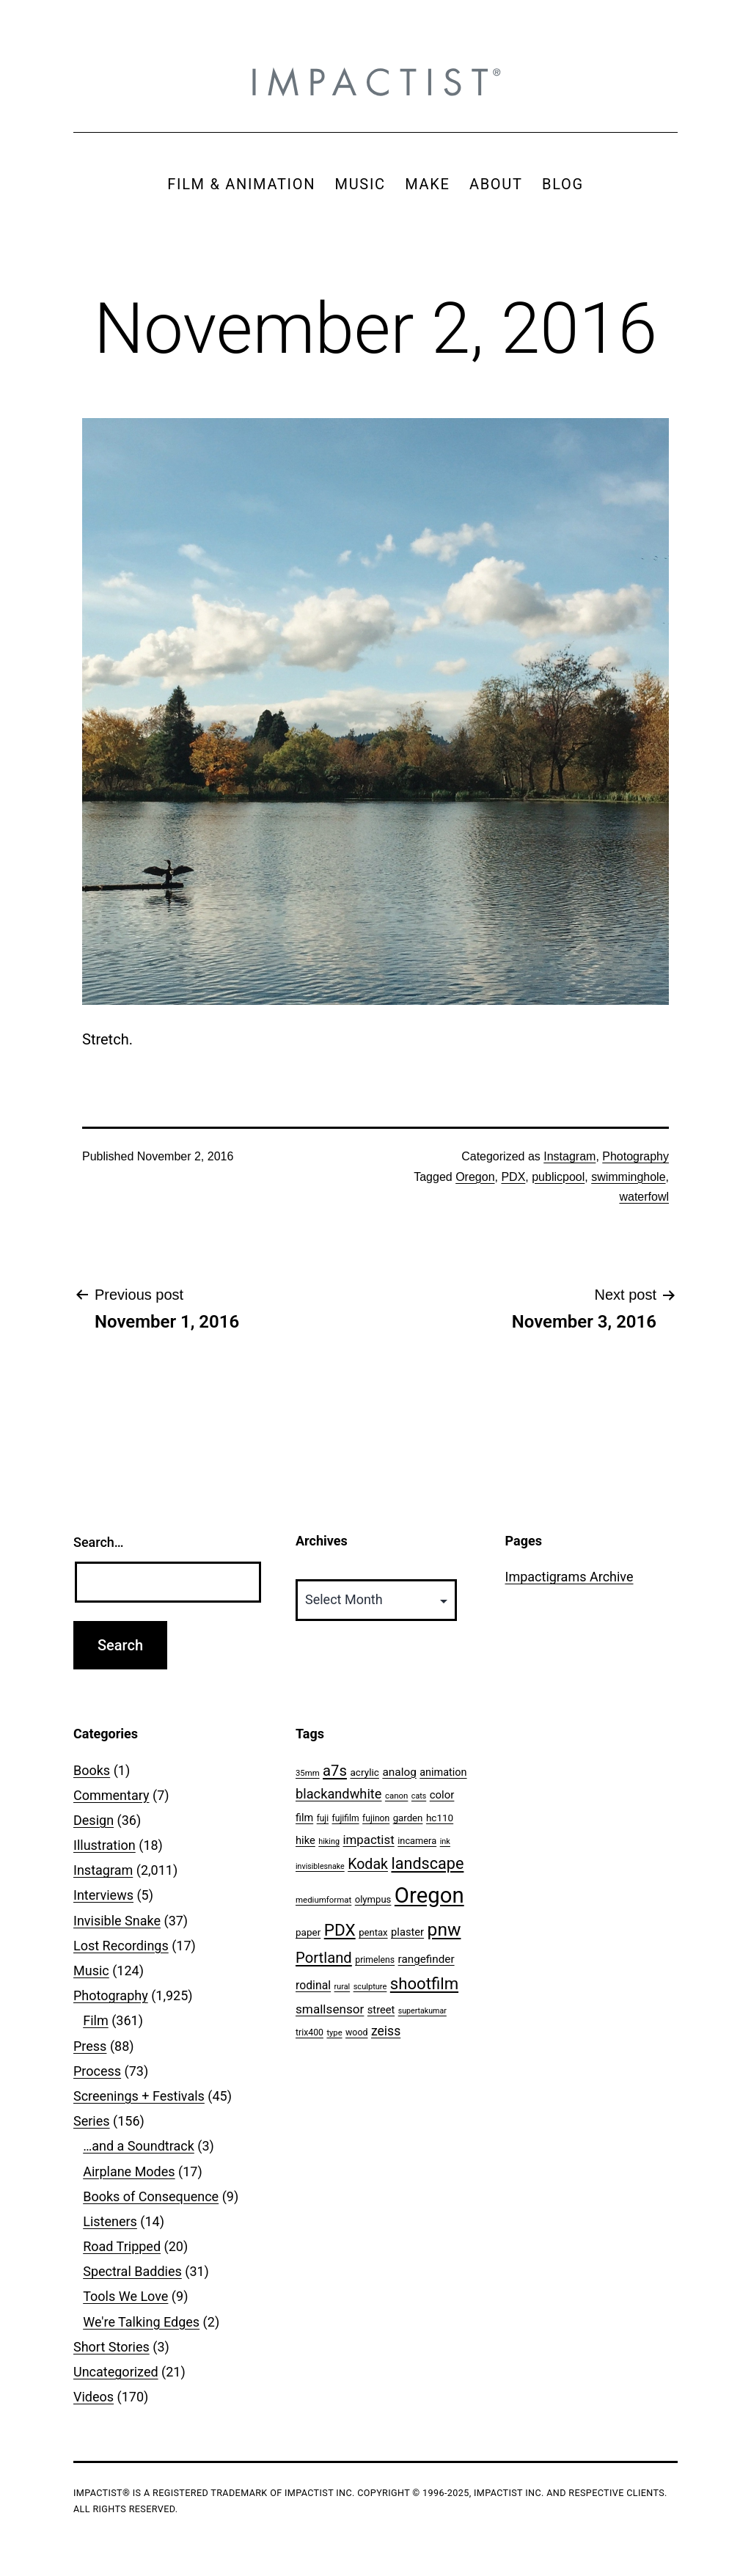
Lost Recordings (121, 1945)
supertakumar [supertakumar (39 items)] (422, 2011)
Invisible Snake (117, 1920)
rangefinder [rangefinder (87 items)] (426, 1959)
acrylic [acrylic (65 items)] (364, 1772)
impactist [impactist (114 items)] (368, 1839)
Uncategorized (115, 2371)
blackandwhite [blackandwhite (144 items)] (338, 1793)
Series (91, 2121)
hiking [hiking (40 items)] (329, 1841)
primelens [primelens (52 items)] (375, 1960)
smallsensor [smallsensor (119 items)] (330, 2009)
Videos (93, 2396)
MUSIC (360, 184)
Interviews (103, 1895)
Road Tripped (122, 2246)
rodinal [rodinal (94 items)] (313, 1985)
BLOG (563, 184)
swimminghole (628, 1177)
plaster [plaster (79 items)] (407, 1932)
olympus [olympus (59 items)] (373, 1899)
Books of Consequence (151, 2196)
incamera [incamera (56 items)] (417, 1840)
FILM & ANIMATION (241, 184)
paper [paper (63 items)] (308, 1932)
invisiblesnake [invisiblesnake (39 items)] (320, 1866)
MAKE (427, 184)
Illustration (104, 1845)
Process (97, 2071)
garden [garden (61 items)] (408, 1817)
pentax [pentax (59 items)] (373, 1932)
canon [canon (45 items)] (396, 1795)
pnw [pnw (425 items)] (444, 1929)
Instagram (569, 1156)
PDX (513, 1177)
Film (96, 2020)
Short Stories (111, 2346)
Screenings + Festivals (139, 2096)
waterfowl (644, 1196)
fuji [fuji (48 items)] (323, 1818)
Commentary (111, 1795)
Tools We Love (125, 2296)
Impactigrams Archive (569, 1576)
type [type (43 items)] (334, 2033)
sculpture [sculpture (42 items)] (370, 1986)
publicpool (558, 1177)
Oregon (474, 1177)
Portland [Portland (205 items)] (324, 1957)
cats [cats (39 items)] (418, 1796)
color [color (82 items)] (442, 1794)
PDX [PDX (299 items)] (340, 1930)
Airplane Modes (129, 2171)
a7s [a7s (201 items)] (335, 1770)
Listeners (110, 2221)
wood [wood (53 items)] (356, 2032)
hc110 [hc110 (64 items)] (439, 1817)
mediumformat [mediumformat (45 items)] (323, 1900)
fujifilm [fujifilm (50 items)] (345, 1818)
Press (89, 2046)
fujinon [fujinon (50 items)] (375, 1818)
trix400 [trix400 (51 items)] (309, 2032)
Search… (98, 1542)
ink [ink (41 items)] (445, 1841)
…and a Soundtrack (138, 2146)
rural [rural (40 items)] (342, 1986)
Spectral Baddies (132, 2271)
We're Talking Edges (141, 2322)
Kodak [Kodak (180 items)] (368, 1864)
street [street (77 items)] (381, 2009)
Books (91, 1770)
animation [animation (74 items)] (443, 1772)
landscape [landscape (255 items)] (427, 1863)
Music (91, 1970)
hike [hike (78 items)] (305, 1840)
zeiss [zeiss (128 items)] (385, 2031)
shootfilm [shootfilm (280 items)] (424, 1983)
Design (93, 1820)
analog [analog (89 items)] (399, 1772)
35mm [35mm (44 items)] (308, 1773)
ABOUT (496, 184)
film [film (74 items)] (304, 1818)
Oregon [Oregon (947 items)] (429, 1895)
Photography (635, 1156)
